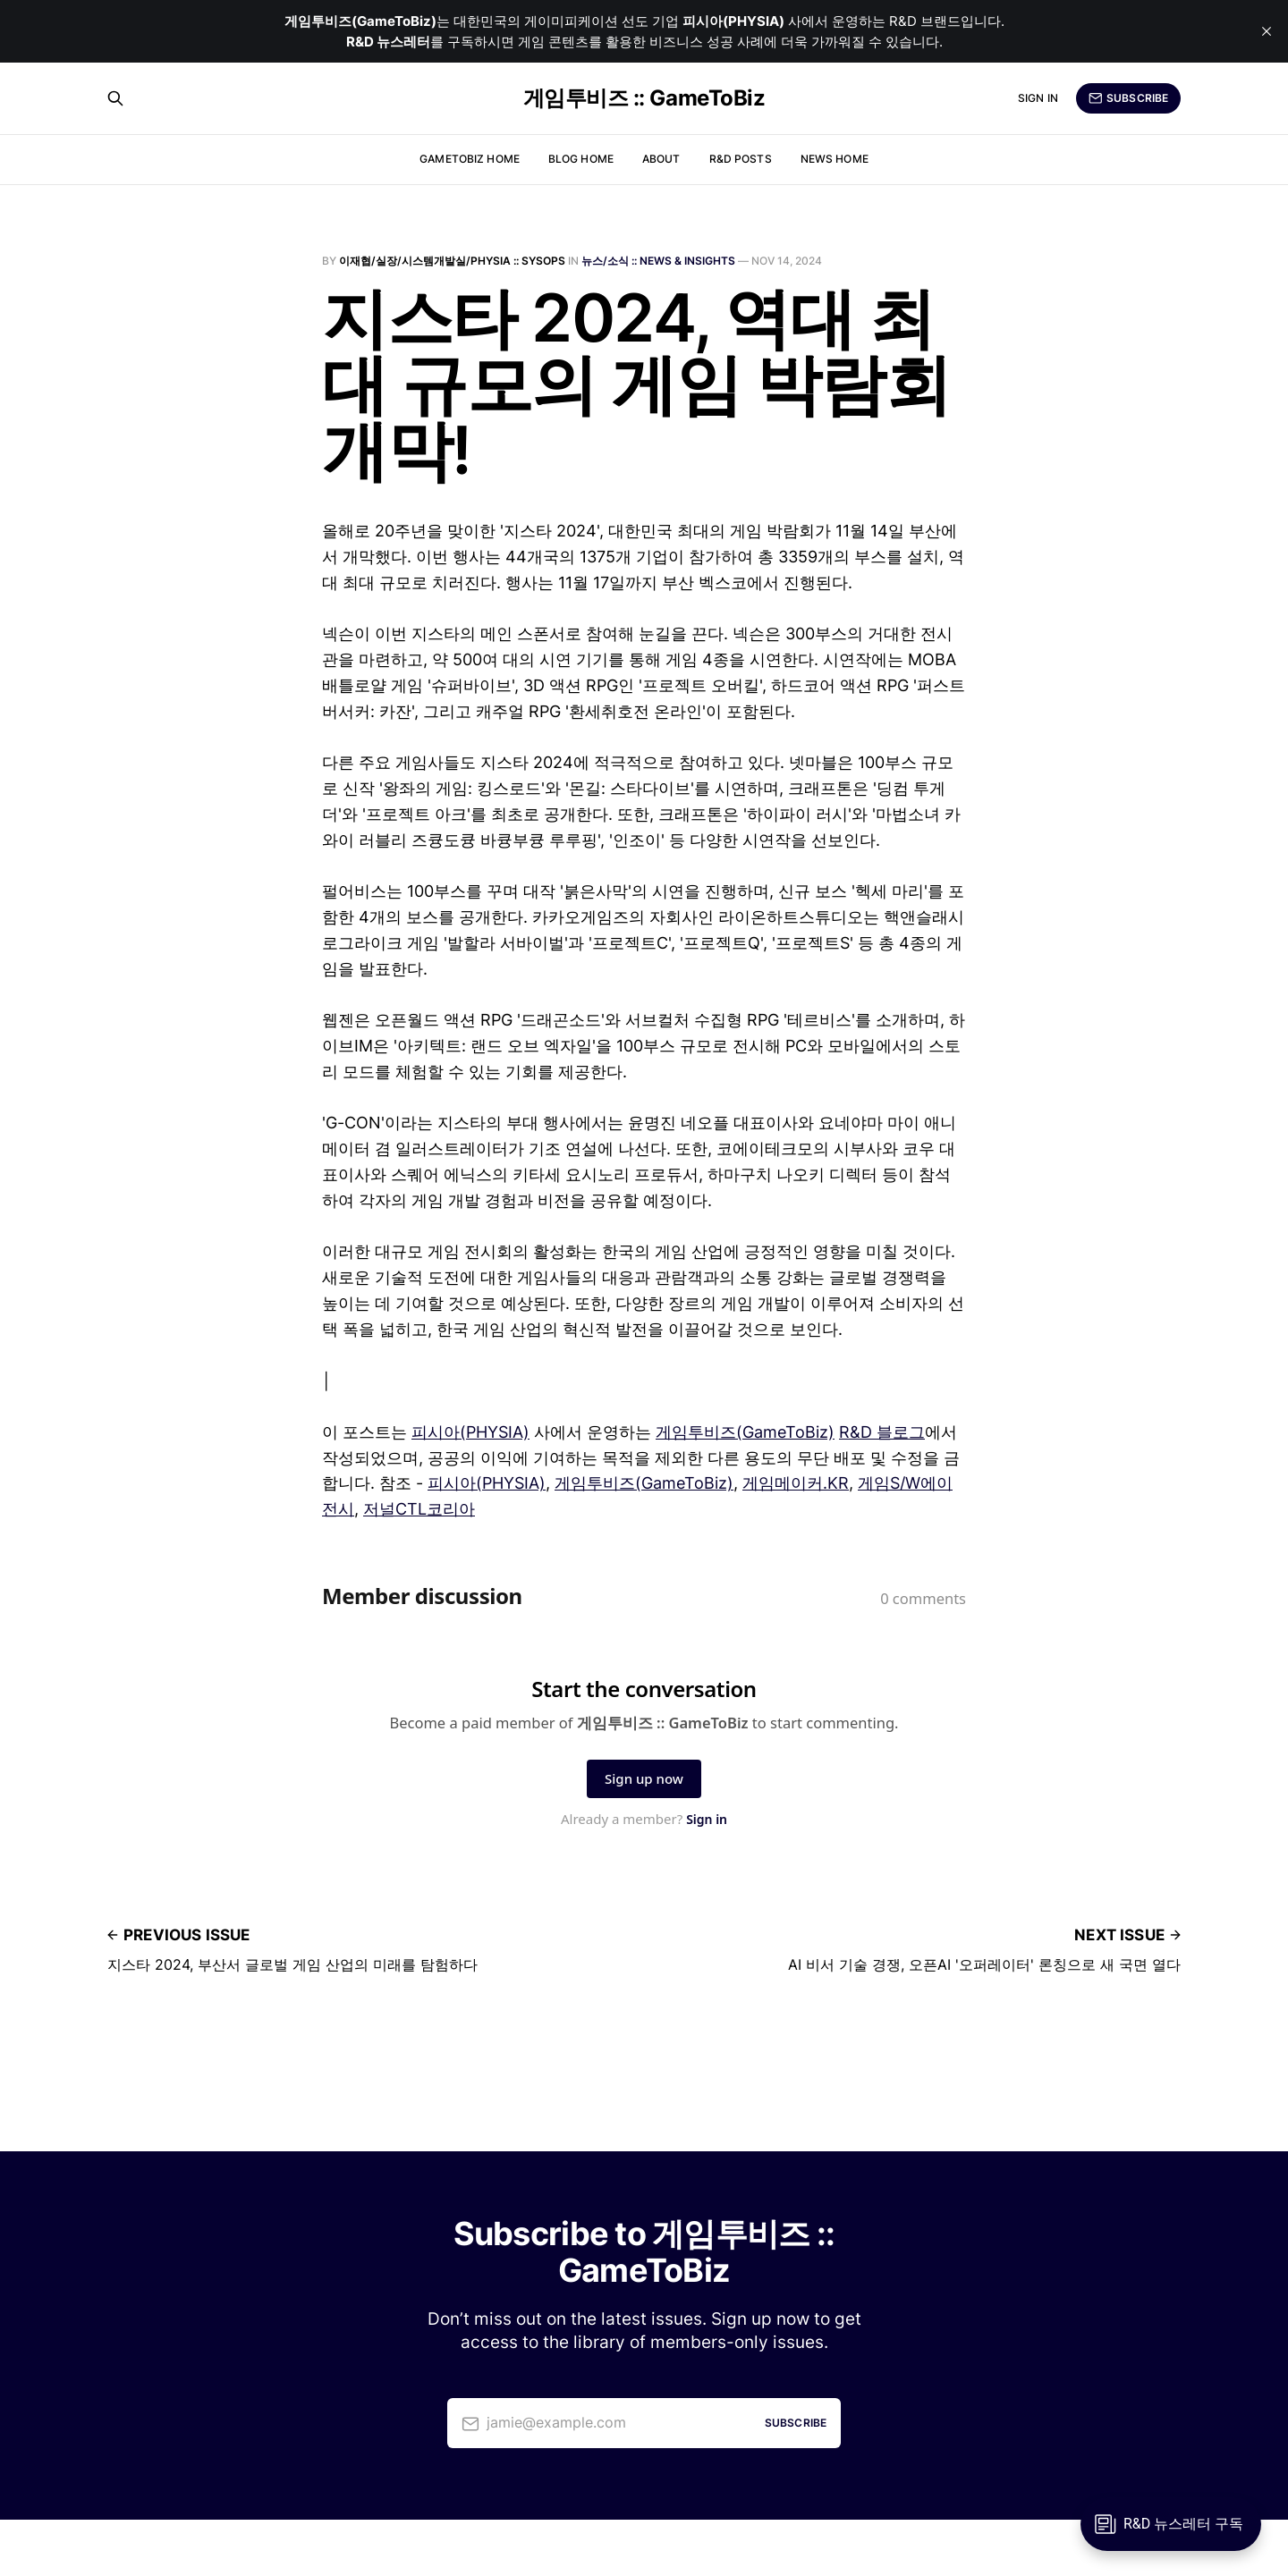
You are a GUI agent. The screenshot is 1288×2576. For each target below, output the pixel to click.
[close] (1266, 31)
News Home (835, 158)
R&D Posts (740, 158)
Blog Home (581, 158)
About (661, 158)
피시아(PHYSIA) (470, 1432)
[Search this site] (115, 98)
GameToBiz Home (469, 158)
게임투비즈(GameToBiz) (745, 1432)
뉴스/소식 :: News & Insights (658, 260)
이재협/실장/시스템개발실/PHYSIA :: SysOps (452, 260)
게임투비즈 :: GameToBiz (644, 98)
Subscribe (1128, 98)
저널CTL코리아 (419, 1508)
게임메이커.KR (795, 1483)
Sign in (1038, 98)
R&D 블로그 (882, 1432)
